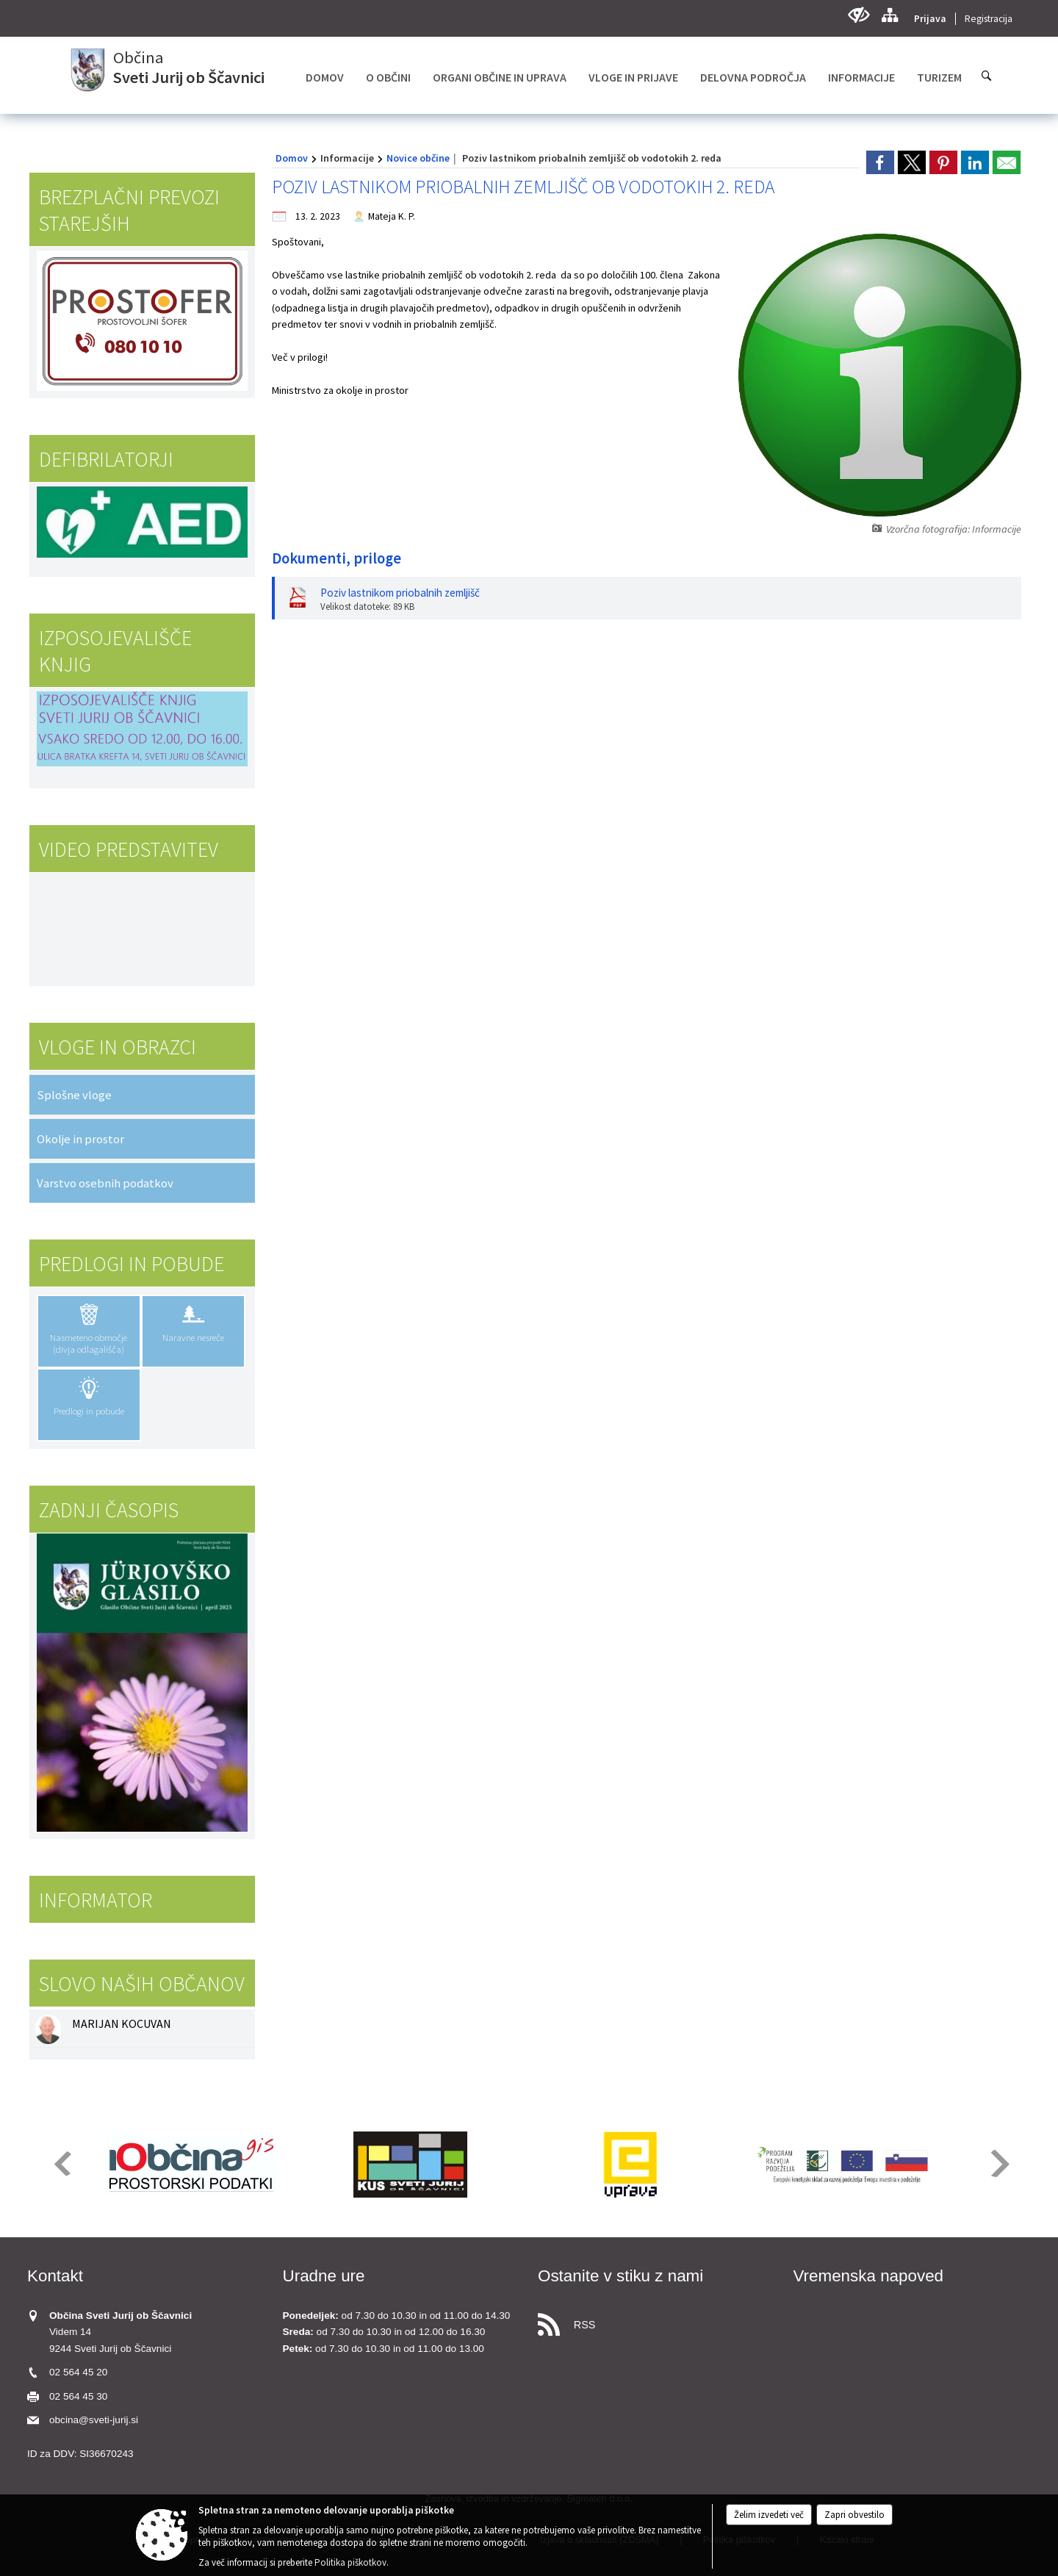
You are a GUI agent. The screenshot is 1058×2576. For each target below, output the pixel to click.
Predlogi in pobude (131, 1264)
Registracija (988, 18)
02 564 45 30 (78, 2396)
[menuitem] (325, 77)
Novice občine (418, 158)
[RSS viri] (657, 2321)
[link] (880, 162)
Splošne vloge (74, 1095)
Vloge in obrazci (117, 1047)
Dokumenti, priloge (336, 558)
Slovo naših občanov (142, 1984)
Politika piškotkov (350, 2562)
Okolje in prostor (80, 1139)
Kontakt (55, 2276)
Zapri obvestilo (854, 2514)
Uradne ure (324, 2276)
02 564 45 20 (78, 2372)
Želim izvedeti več (769, 2514)
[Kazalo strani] (889, 15)
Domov (292, 158)
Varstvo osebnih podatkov (105, 1183)
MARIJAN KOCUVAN (121, 2023)
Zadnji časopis (109, 1510)
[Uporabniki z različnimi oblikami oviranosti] (858, 15)
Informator (95, 1900)
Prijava (930, 18)
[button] (61, 2163)
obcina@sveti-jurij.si (93, 2419)
